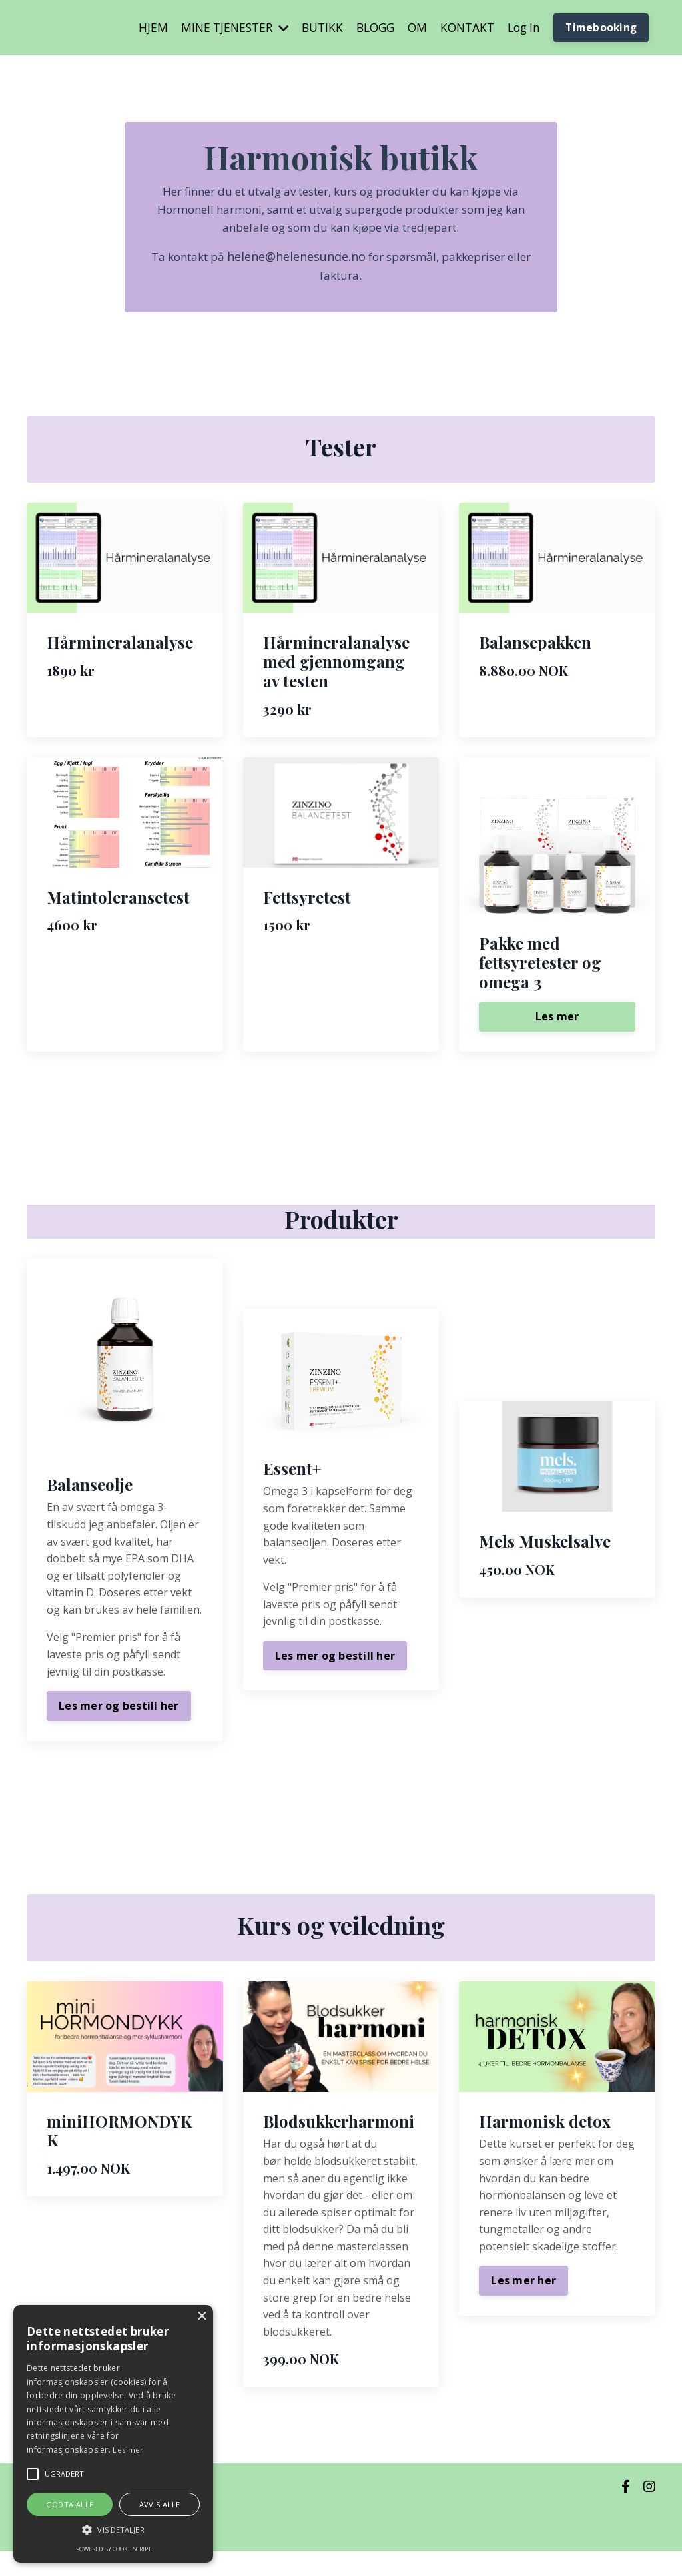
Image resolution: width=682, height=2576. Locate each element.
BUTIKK (309, 28)
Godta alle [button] (70, 2504)
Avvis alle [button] (159, 2504)
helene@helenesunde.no (306, 264)
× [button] (201, 2317)
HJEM (133, 28)
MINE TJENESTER (217, 28)
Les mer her (523, 2305)
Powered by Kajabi (615, 2541)
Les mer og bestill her (119, 1724)
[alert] (113, 2434)
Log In (519, 28)
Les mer (557, 1035)
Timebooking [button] (600, 28)
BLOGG (365, 28)
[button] (113, 2529)
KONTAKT (460, 28)
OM (409, 28)
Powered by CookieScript (113, 2549)
